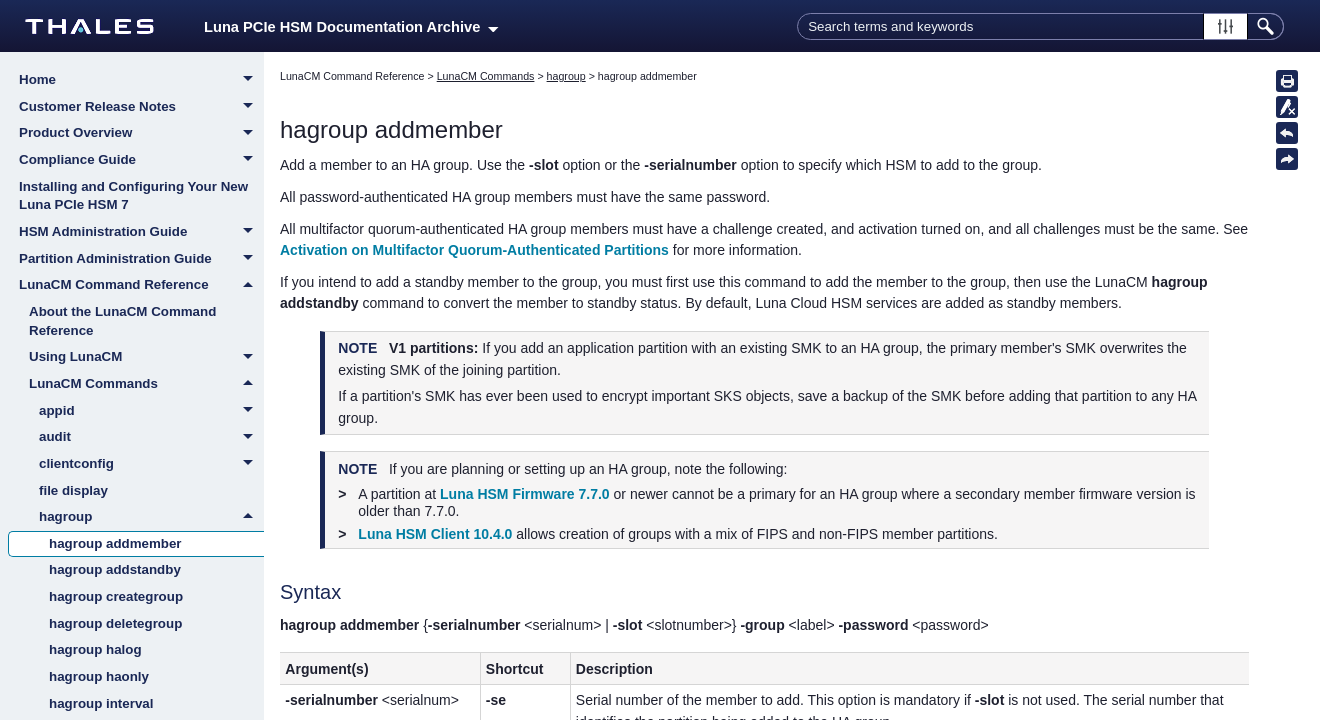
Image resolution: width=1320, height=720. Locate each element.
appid (151, 412)
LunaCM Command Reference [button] (141, 285)
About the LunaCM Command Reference (122, 321)
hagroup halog (95, 649)
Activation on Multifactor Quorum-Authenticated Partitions (474, 250)
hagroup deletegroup (115, 623)
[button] (1225, 26)
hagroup (151, 517)
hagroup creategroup (116, 596)
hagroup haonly (99, 676)
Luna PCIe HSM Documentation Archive (351, 27)
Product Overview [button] (141, 134)
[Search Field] (1040, 26)
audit (151, 438)
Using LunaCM (146, 358)
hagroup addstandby (115, 569)
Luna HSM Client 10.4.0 (435, 534)
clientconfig (151, 465)
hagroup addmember (115, 543)
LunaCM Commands (146, 384)
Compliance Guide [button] (141, 161)
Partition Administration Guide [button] (141, 260)
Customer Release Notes (141, 108)
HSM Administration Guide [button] (141, 233)
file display (73, 490)
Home (141, 81)
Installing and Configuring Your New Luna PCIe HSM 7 (133, 196)
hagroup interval (101, 703)
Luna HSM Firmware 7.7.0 (525, 494)
